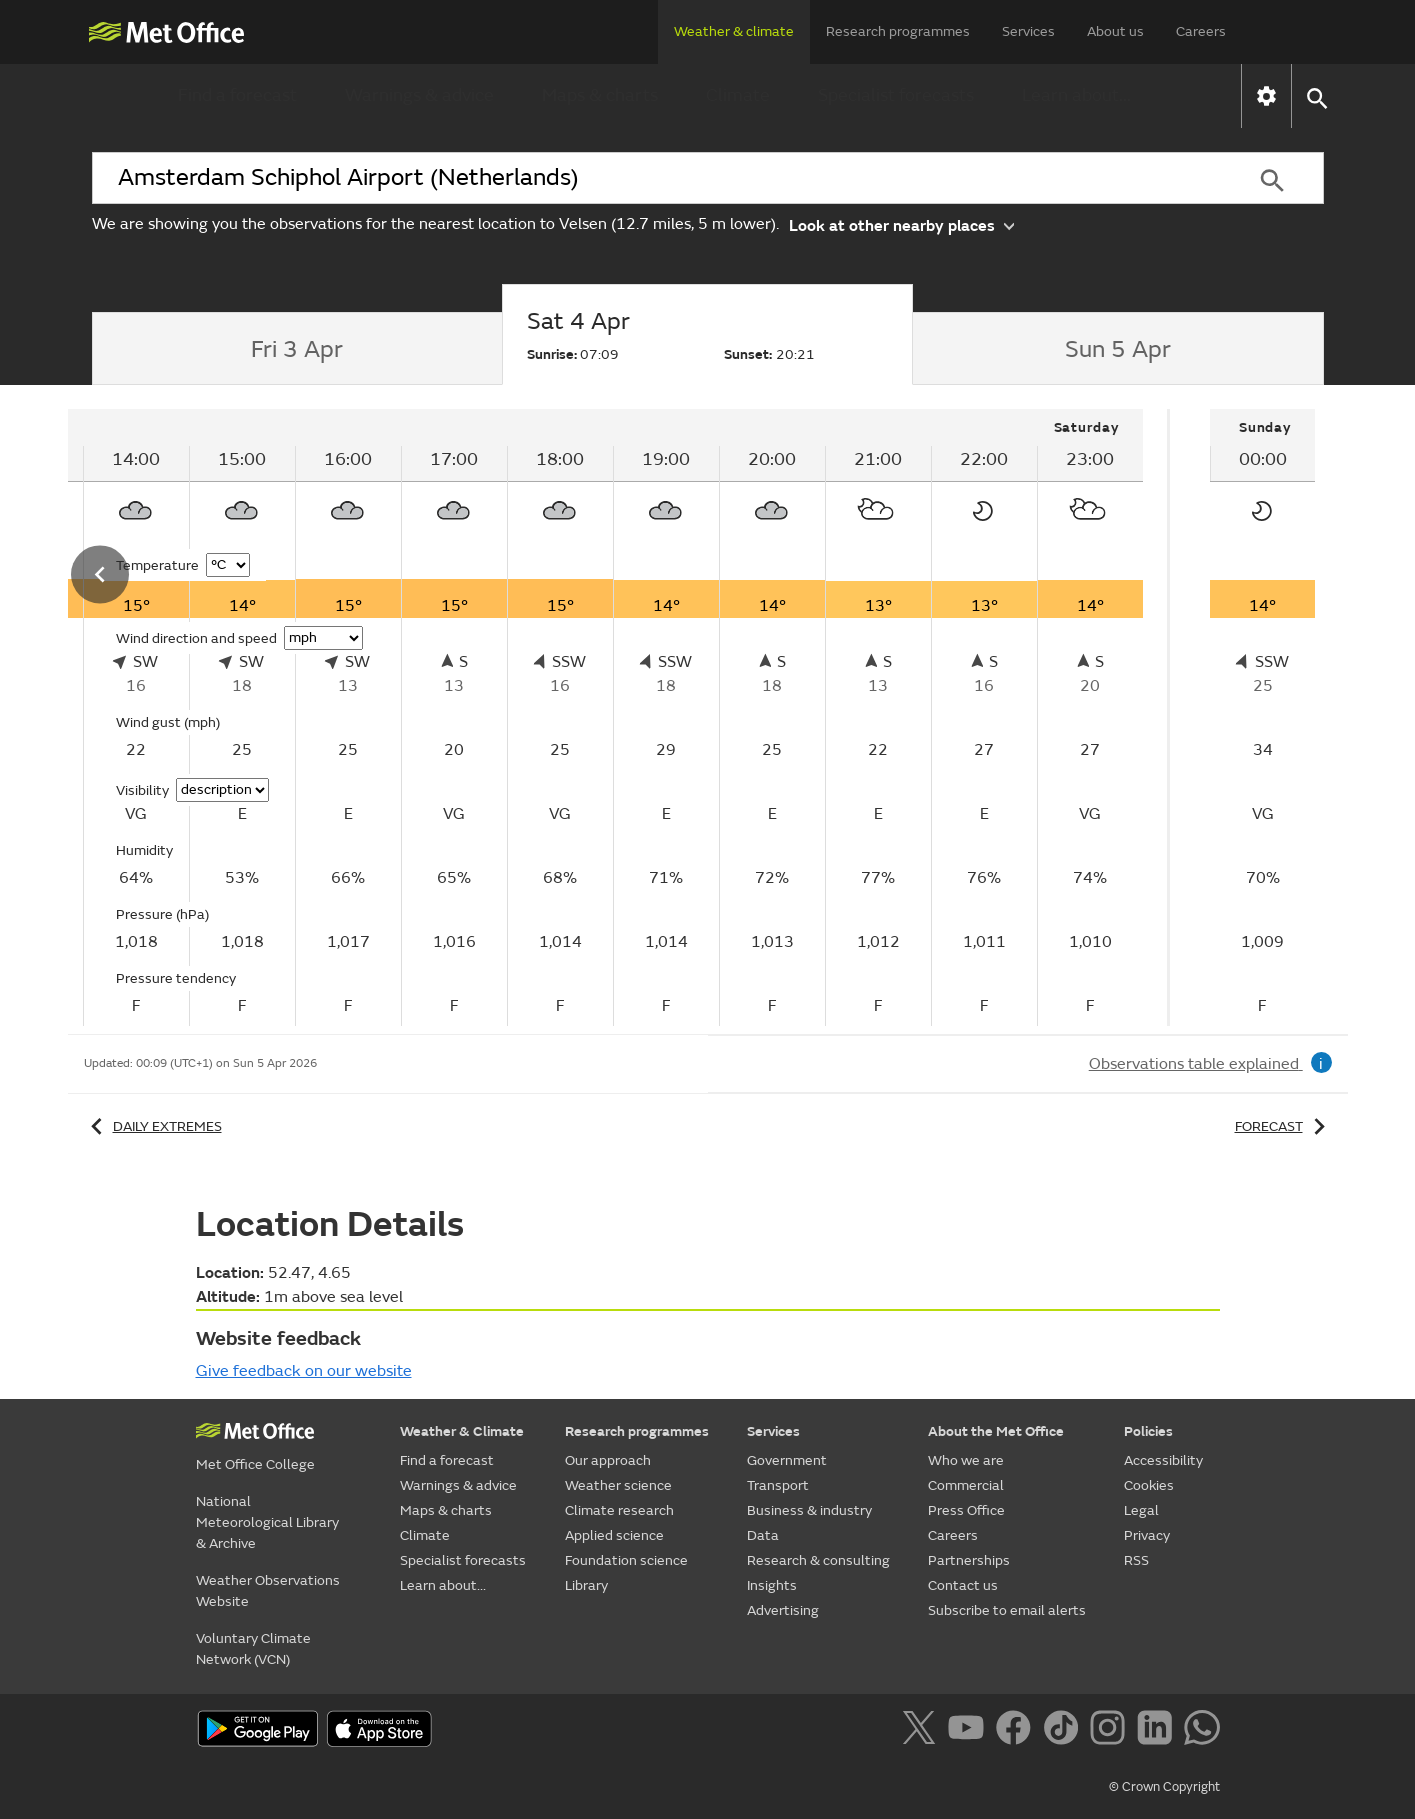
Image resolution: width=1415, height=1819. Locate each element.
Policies (1148, 1431)
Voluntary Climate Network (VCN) (253, 1649)
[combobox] (657, 178)
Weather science (618, 1485)
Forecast (1283, 1126)
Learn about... (1076, 95)
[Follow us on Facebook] (1017, 1731)
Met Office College (255, 1464)
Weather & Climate (462, 1431)
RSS (1136, 1560)
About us (1115, 31)
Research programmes (898, 31)
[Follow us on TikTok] (1064, 1731)
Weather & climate (734, 31)
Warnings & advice (419, 95)
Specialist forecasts (896, 95)
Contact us (963, 1585)
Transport (778, 1485)
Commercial (966, 1485)
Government (787, 1460)
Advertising (783, 1610)
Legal (1141, 1510)
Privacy (1147, 1535)
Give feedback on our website (304, 1371)
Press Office (966, 1510)
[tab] (297, 349)
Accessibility (1163, 1460)
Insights (772, 1585)
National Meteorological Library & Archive (267, 1522)
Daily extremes (153, 1126)
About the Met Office (996, 1431)
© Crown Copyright (1164, 1787)
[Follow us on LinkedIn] (1158, 1731)
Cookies (1149, 1485)
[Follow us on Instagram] (1111, 1731)
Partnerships (969, 1560)
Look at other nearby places (901, 224)
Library (586, 1585)
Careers (1201, 31)
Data (763, 1535)
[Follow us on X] (922, 1731)
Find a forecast (237, 95)
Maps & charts (600, 95)
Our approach (608, 1460)
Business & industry (809, 1510)
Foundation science (626, 1560)
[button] (1316, 96)
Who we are (966, 1460)
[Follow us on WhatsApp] (1201, 1731)
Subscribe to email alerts (1007, 1610)
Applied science (614, 1535)
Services (1028, 31)
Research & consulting (818, 1560)
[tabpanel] (1263, 717)
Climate (738, 95)
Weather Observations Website (268, 1591)
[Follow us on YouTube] (969, 1731)
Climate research (619, 1510)
